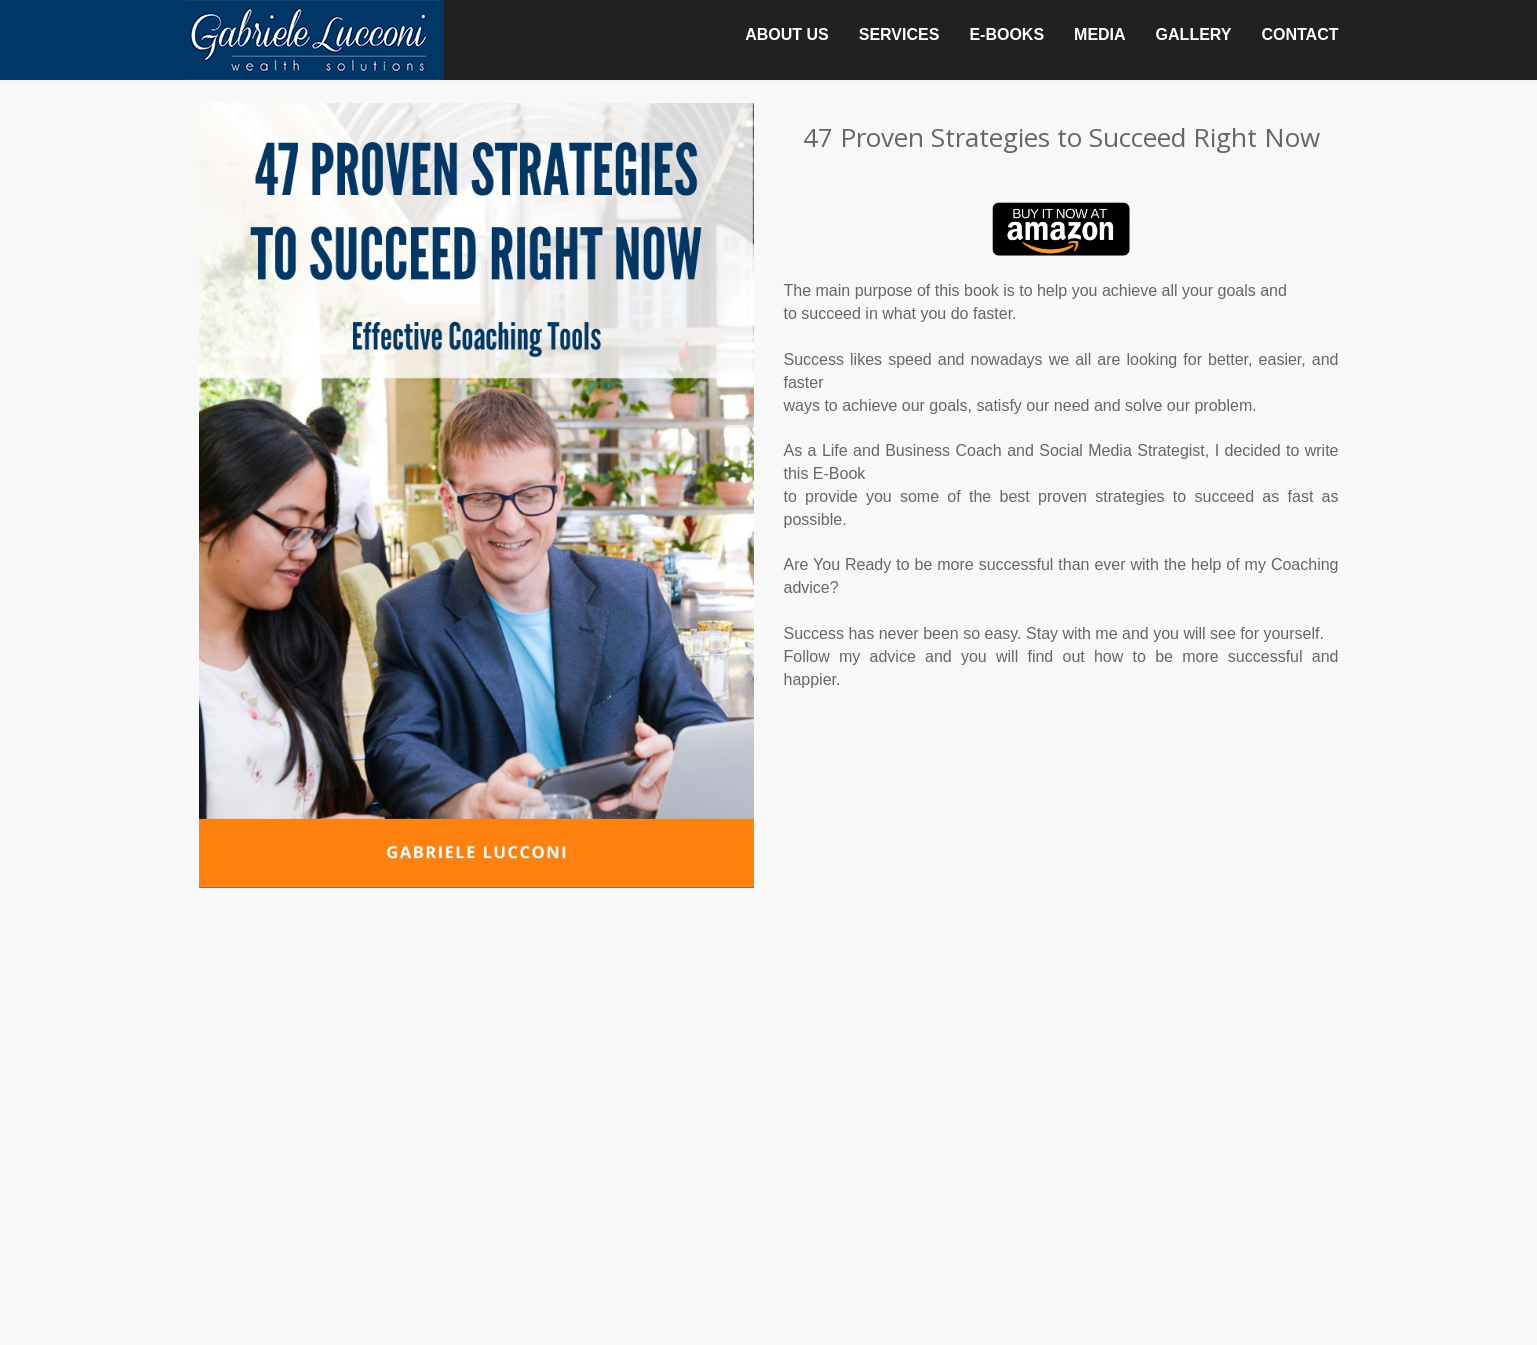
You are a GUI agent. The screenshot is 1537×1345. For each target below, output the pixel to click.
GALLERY (1194, 34)
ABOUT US (787, 34)
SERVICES (899, 34)
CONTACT (1299, 34)
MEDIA (1100, 34)
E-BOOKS (1006, 34)
